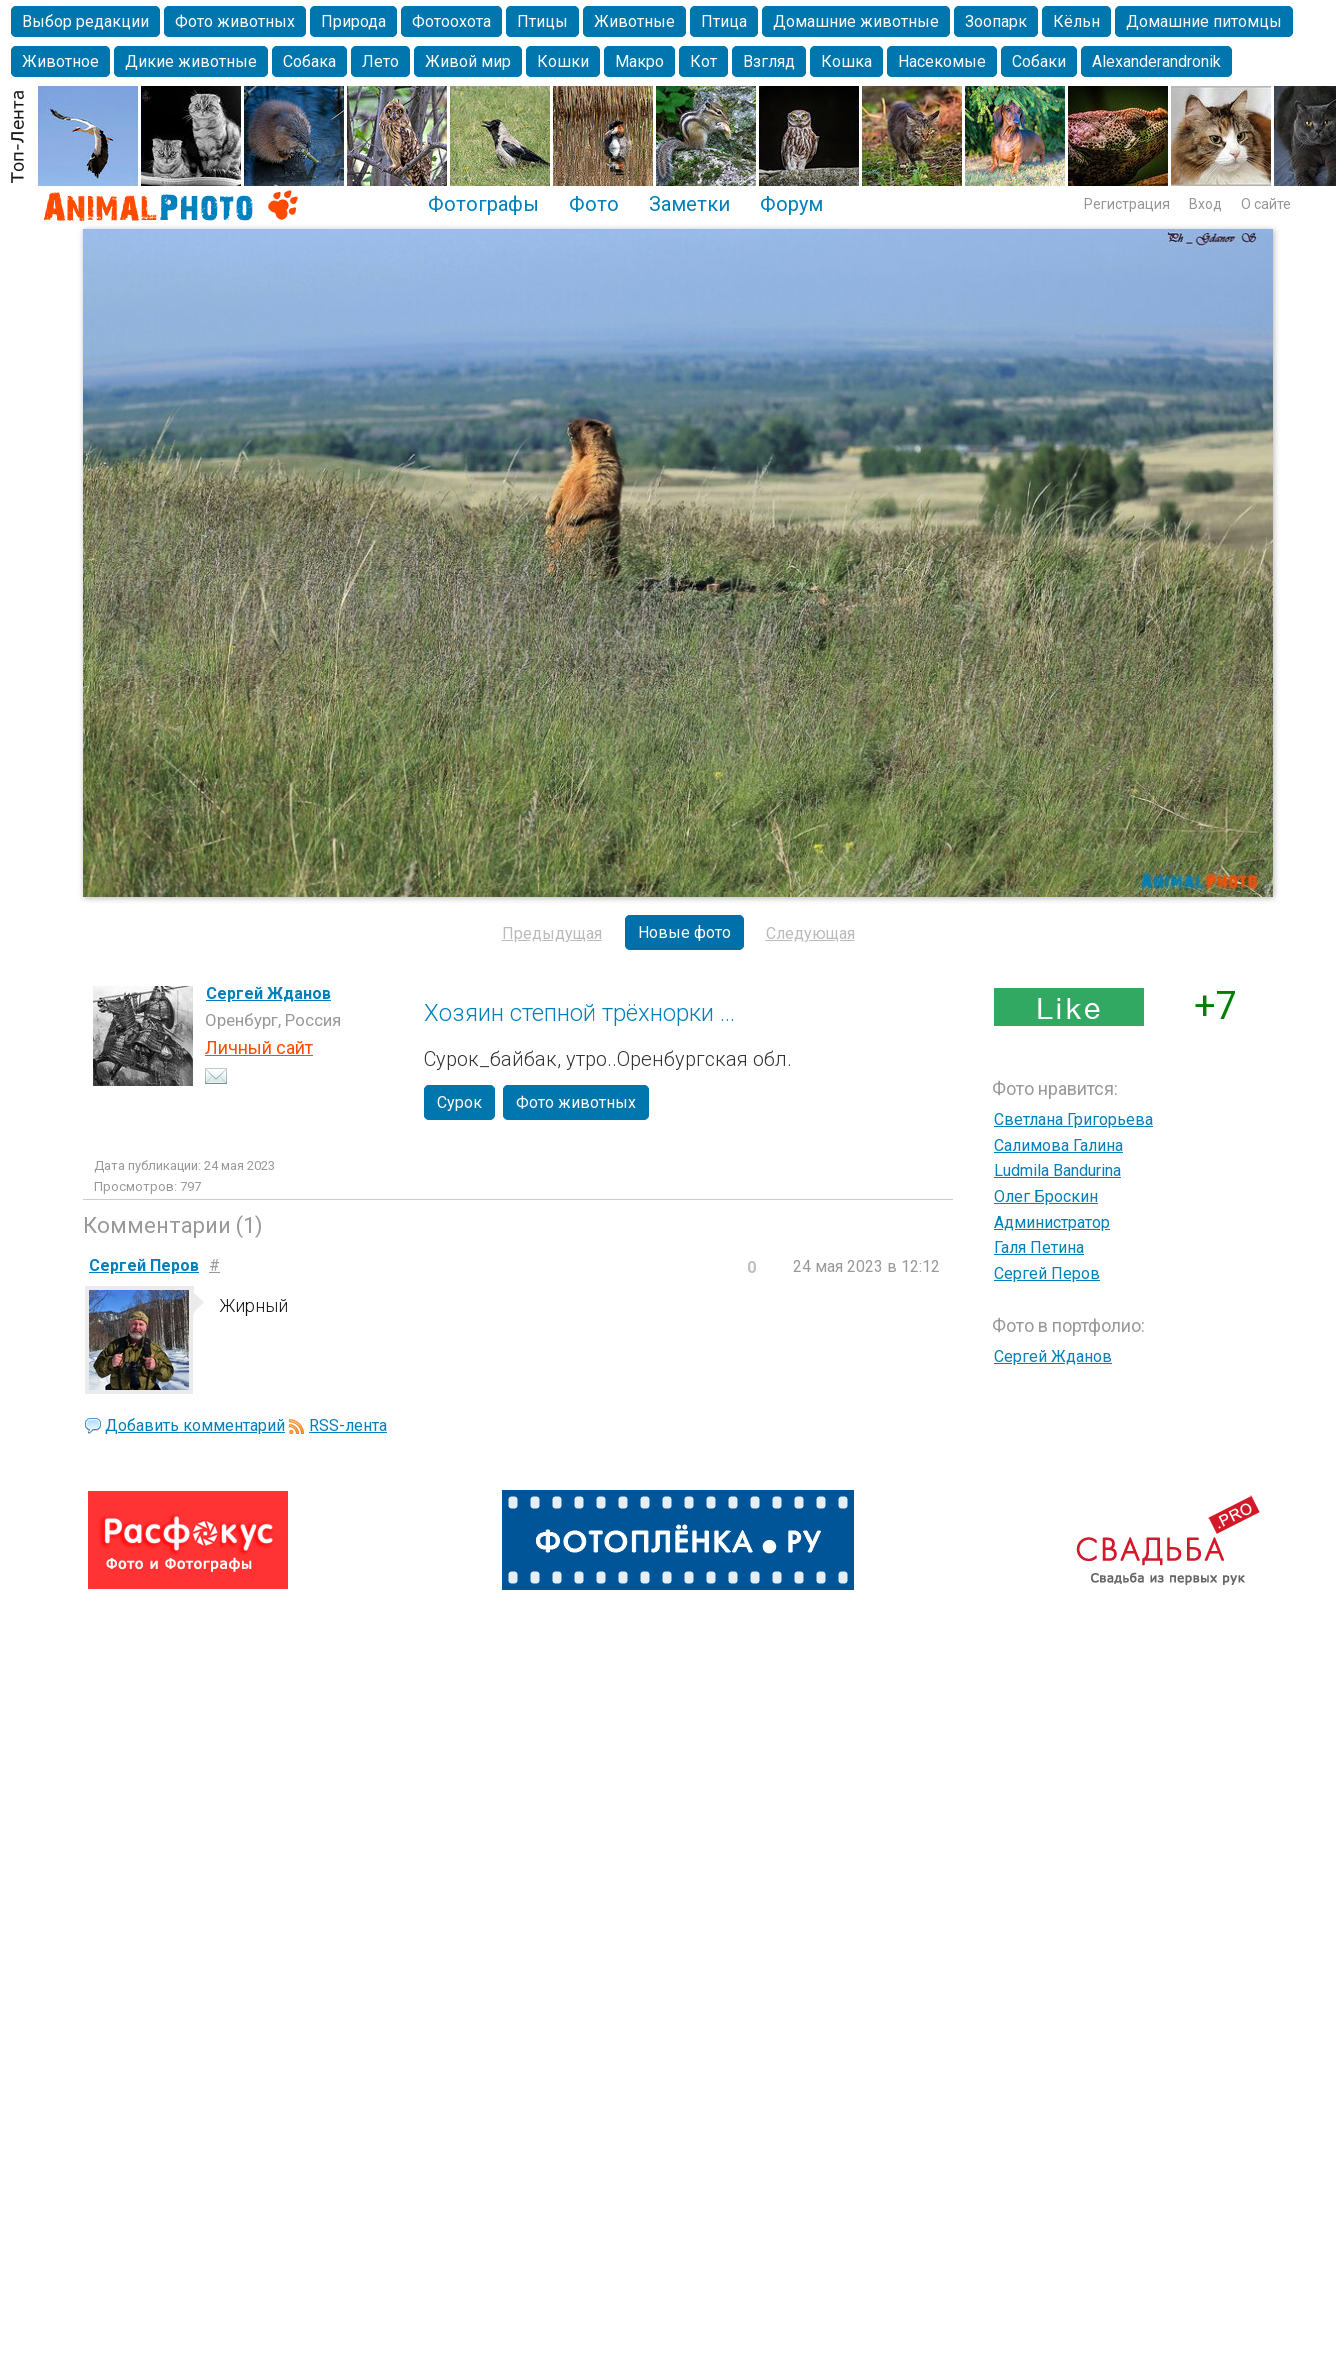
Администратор (1052, 1222)
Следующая (810, 933)
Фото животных (235, 21)
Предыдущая (552, 933)
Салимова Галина (1058, 1145)
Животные (634, 21)
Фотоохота (451, 21)
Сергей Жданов (268, 993)
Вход (1205, 204)
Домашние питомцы (1204, 21)
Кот (703, 61)
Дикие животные (191, 61)
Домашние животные (856, 21)
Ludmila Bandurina (1057, 1170)
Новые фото (684, 932)
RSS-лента (348, 1425)
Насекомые (942, 61)
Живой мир (468, 61)
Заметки (689, 204)
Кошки (563, 61)
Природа (353, 21)
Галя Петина (1039, 1247)
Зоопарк (996, 21)
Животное (60, 61)
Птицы (542, 21)
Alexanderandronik (1156, 61)
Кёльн (1076, 21)
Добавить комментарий (195, 1425)
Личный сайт (259, 1047)
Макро (639, 61)
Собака (309, 61)
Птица (724, 21)
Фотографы (483, 204)
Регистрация (1127, 204)
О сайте (1266, 204)
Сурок (459, 1102)
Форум (791, 204)
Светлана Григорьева (1073, 1119)
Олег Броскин (1046, 1196)
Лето (380, 61)
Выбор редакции (85, 21)
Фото (594, 204)
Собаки (1039, 61)
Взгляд (769, 61)
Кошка (846, 61)
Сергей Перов (1047, 1273)
